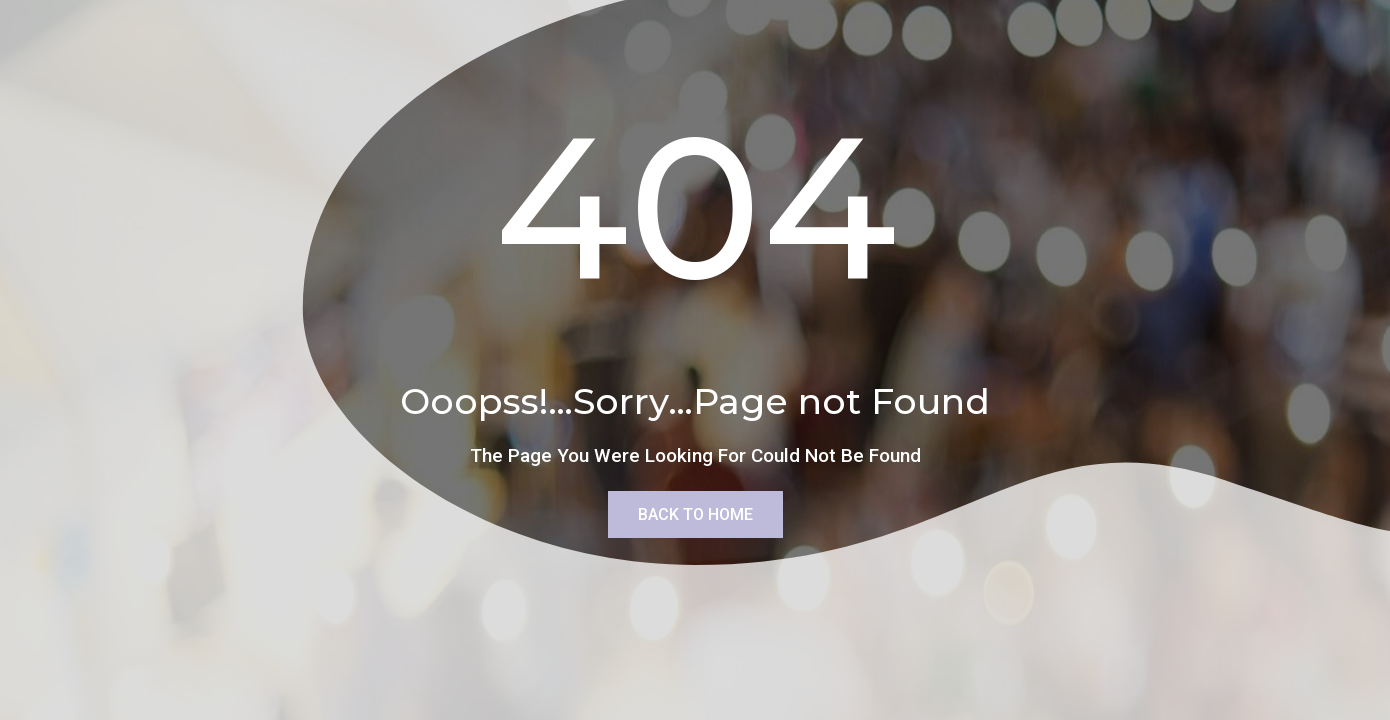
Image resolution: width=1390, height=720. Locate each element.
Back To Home (695, 514)
